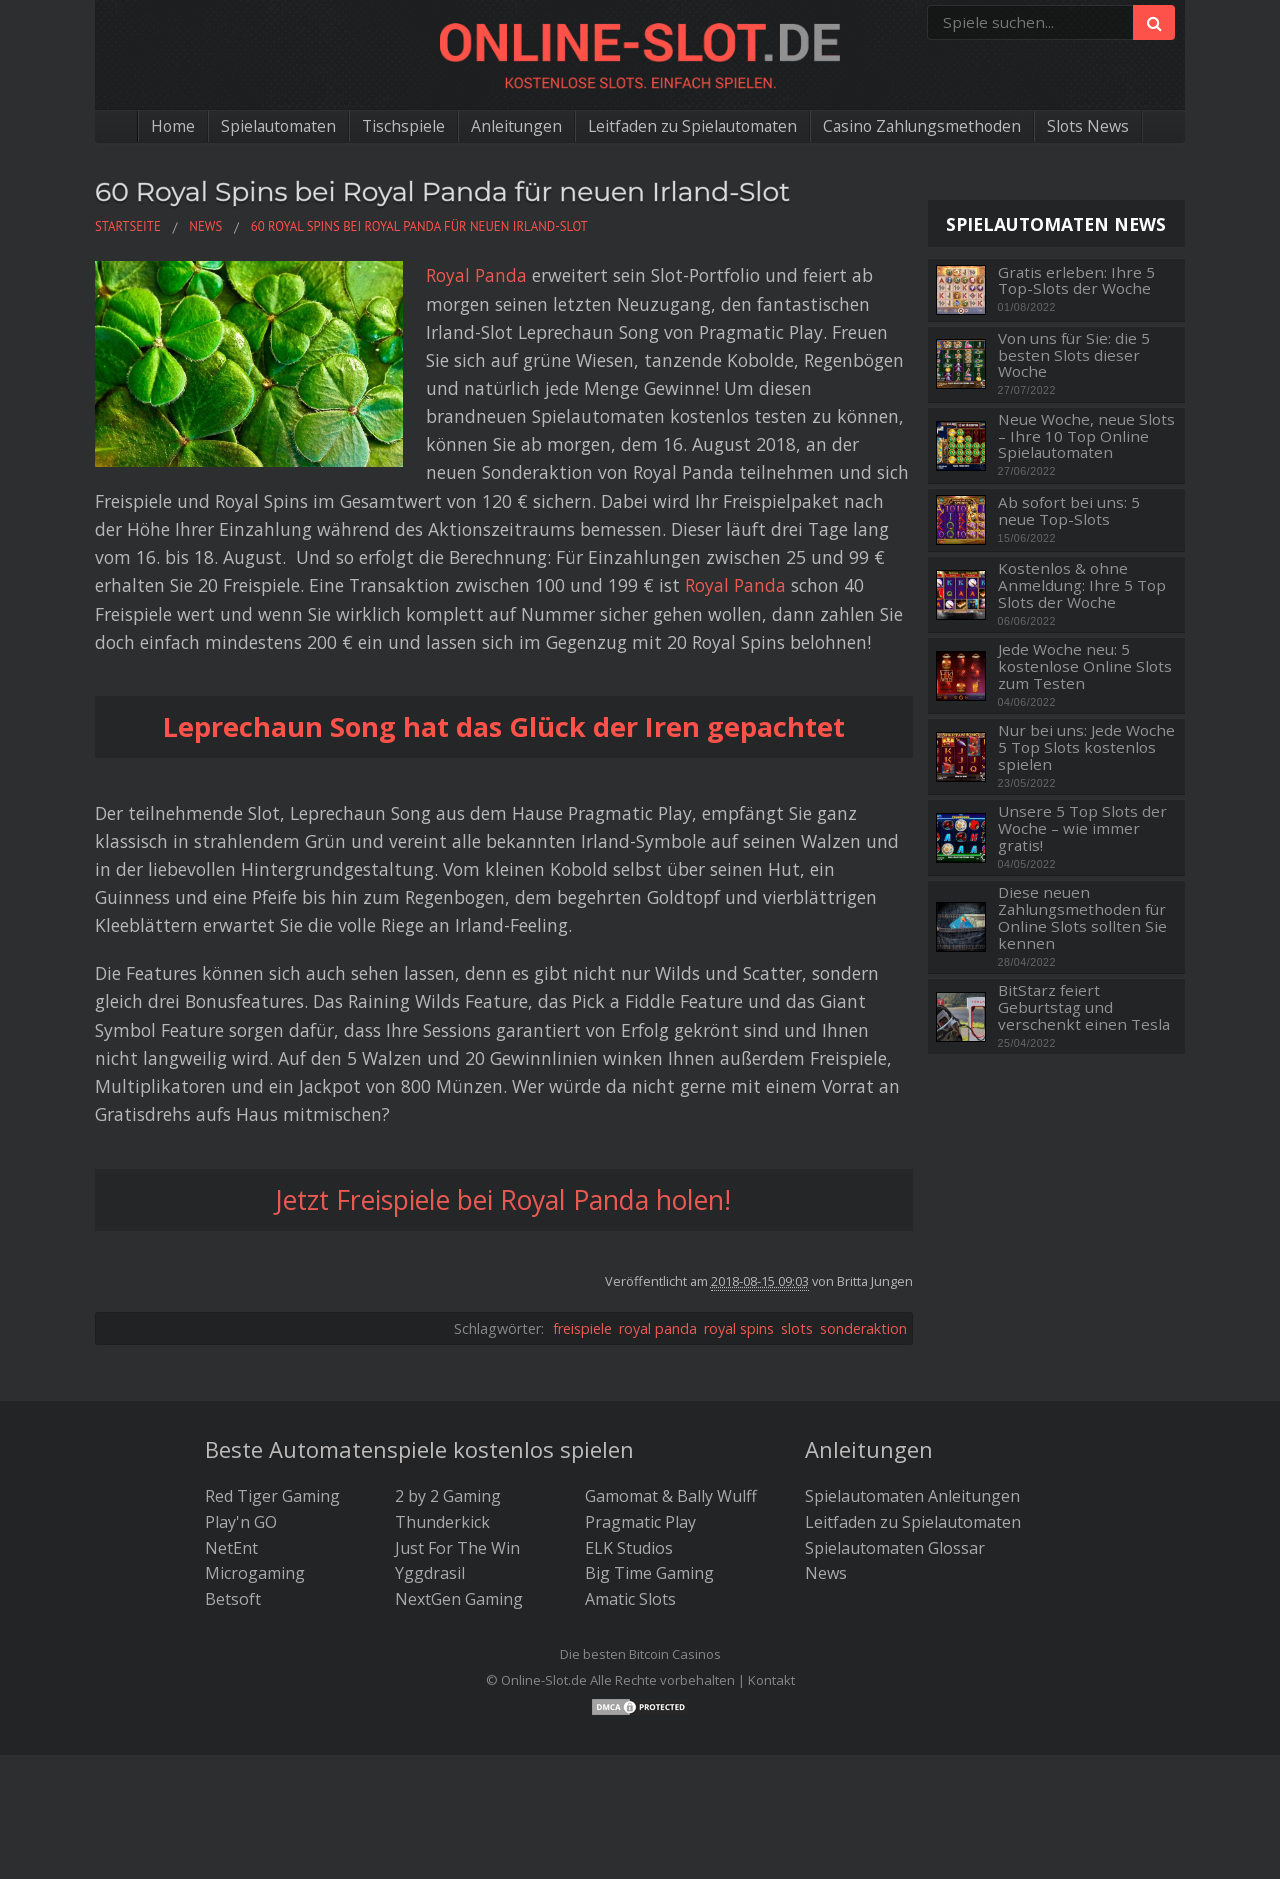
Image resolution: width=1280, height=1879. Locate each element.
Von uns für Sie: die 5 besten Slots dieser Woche (1074, 355)
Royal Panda (439, 275)
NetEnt (231, 1547)
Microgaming (255, 1572)
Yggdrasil (430, 1572)
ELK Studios (629, 1547)
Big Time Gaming (649, 1572)
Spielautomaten (271, 126)
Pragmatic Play (640, 1521)
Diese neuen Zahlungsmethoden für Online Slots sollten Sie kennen (1082, 917)
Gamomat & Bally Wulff (671, 1495)
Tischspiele (399, 126)
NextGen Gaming (459, 1598)
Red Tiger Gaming (272, 1495)
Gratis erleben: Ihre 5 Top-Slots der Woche (1076, 280)
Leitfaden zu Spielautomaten (693, 126)
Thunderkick (442, 1521)
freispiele (582, 1327)
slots (797, 1327)
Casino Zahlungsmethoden (928, 126)
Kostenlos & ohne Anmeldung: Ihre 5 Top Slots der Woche (1082, 585)
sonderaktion (863, 1327)
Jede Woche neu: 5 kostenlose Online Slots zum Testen (1085, 666)
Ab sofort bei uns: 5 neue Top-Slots (1069, 510)
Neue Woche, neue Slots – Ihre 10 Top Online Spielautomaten (1086, 436)
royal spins (739, 1327)
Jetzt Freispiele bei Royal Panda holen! (504, 1198)
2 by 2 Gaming (448, 1495)
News (826, 1572)
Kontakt (771, 1679)
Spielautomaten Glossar (895, 1547)
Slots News (1097, 126)
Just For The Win (457, 1547)
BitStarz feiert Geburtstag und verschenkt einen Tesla (1084, 1007)
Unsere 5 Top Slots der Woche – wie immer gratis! (1082, 828)
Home (163, 126)
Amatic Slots (630, 1598)
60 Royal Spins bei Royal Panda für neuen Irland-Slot (450, 191)
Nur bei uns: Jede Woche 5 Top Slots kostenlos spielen (1086, 747)
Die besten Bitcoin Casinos (640, 1653)
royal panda (658, 1327)
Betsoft (233, 1598)
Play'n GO (241, 1521)
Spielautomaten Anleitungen (912, 1495)
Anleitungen (513, 126)
